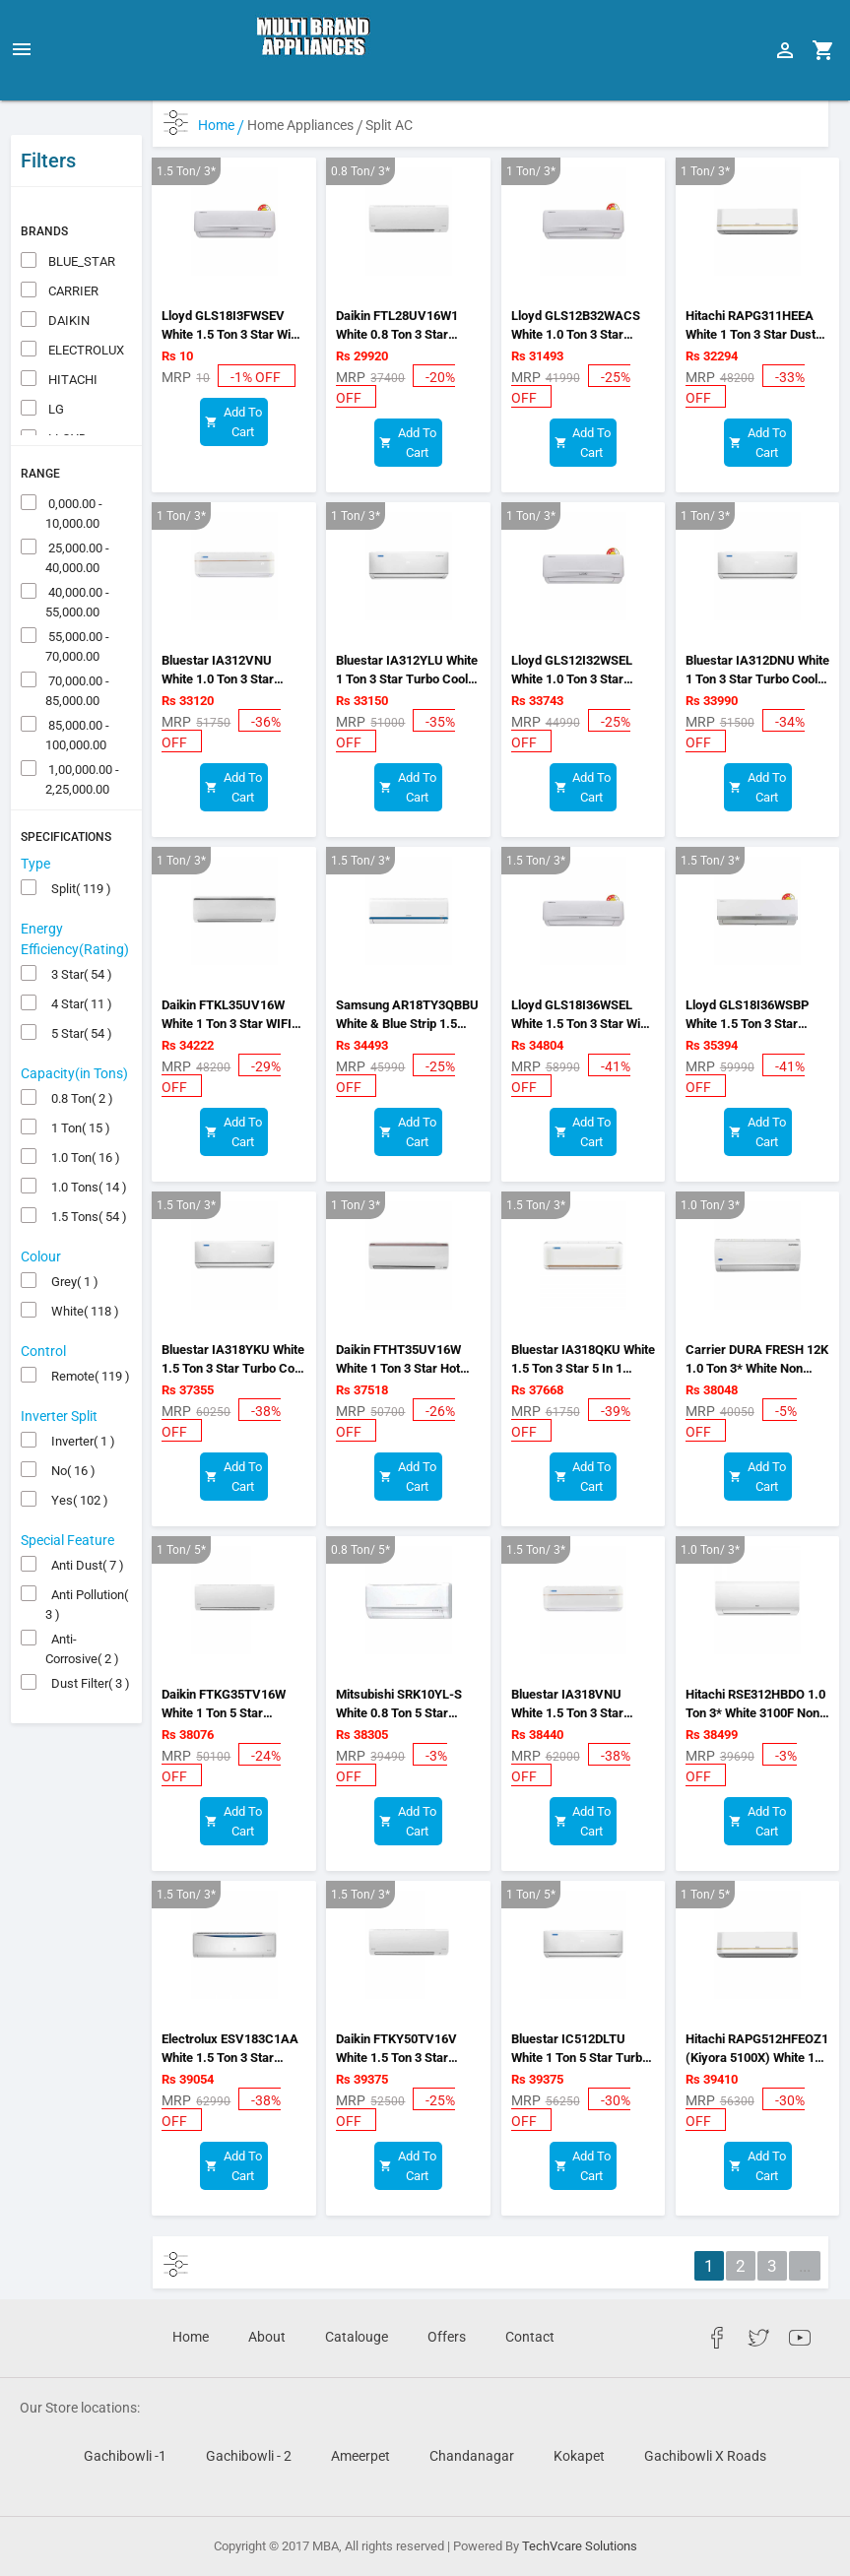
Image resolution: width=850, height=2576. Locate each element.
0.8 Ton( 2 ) (79, 1058)
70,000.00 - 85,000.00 (77, 642)
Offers (446, 2337)
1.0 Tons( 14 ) (86, 1146)
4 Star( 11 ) (78, 963)
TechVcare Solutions (579, 2546)
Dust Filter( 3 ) (87, 1643)
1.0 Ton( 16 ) (82, 1117)
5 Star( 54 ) (78, 993)
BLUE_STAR (80, 221)
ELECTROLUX (84, 309)
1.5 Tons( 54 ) (86, 1176)
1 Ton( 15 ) (77, 1087)
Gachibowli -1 (125, 2456)
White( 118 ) (82, 1270)
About (267, 2337)
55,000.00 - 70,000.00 (77, 598)
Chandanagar (471, 2456)
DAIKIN (67, 280)
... (805, 2266)
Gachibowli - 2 (249, 2456)
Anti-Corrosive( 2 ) (82, 1600)
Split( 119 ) (78, 848)
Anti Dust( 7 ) (84, 1524)
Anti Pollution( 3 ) (86, 1556)
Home (221, 125)
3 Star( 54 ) (78, 934)
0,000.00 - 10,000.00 (73, 465)
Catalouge (356, 2337)
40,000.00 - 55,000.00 (77, 553)
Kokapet (579, 2456)
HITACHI (71, 339)
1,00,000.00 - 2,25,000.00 (82, 731)
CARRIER (71, 250)
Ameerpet (360, 2456)
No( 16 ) (70, 1430)
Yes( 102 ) (76, 1459)
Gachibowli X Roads (705, 2456)
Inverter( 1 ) (80, 1400)
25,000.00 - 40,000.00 (77, 509)
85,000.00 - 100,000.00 (77, 686)
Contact (530, 2337)
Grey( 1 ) (71, 1241)
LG (54, 368)
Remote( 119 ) (87, 1335)
